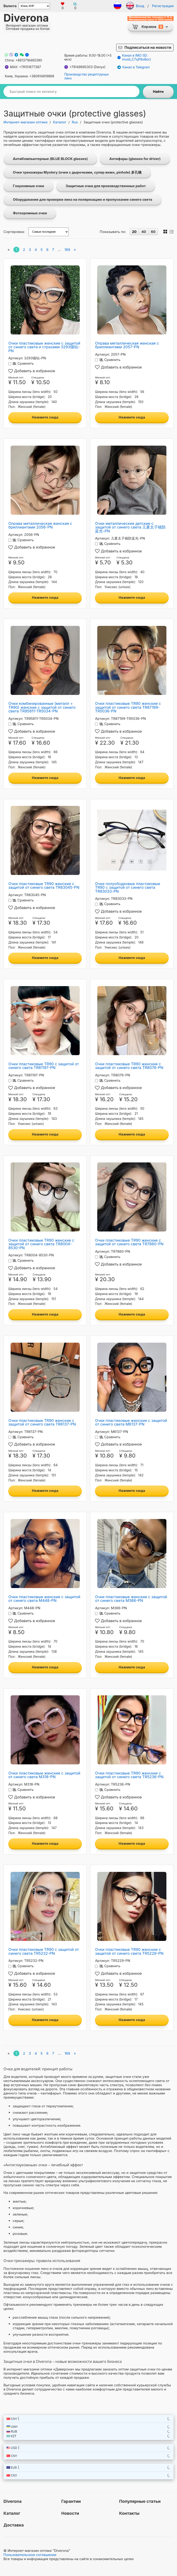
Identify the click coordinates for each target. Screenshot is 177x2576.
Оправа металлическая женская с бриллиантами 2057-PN (127, 345)
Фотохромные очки (30, 213)
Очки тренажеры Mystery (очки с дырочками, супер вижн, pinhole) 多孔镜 (77, 172)
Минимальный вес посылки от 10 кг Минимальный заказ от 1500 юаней (150, 18)
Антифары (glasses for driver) (134, 159)
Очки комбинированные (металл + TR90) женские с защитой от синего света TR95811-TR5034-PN (42, 707)
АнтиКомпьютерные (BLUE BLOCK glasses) (50, 159)
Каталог (59, 122)
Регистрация (163, 6)
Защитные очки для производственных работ (106, 186)
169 (67, 249)
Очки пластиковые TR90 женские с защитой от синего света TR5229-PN (129, 1951)
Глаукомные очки (28, 186)
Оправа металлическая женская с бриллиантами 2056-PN (40, 525)
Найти (158, 91)
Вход (140, 6)
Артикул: (15, 358)
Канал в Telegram (133, 67)
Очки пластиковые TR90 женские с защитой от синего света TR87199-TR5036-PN (128, 707)
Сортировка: (14, 232)
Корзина (149, 27)
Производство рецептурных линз (86, 76)
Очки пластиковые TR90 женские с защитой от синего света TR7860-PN (129, 1242)
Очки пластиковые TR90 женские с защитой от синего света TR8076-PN (129, 1066)
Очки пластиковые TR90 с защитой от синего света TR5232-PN (43, 1951)
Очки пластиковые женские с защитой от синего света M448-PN (44, 1598)
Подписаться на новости (147, 47)
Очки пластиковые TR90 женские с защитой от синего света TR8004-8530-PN (41, 1244)
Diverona (26, 18)
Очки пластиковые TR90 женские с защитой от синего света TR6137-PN (42, 1422)
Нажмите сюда (45, 417)
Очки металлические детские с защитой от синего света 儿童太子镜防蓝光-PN (130, 527)
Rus (75, 122)
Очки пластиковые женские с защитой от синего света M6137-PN (131, 1422)
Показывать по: (113, 232)
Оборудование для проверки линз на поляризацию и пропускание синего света (82, 199)
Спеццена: (37, 377)
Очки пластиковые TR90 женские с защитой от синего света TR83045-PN (43, 885)
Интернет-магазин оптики (25, 122)
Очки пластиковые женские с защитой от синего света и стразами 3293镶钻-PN (44, 347)
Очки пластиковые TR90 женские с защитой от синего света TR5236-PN (129, 1775)
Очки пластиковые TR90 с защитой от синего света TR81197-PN (43, 1066)
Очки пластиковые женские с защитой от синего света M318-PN (44, 1775)
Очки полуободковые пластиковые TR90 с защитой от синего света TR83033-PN (127, 887)
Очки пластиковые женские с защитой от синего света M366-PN (131, 1598)
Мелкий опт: (16, 377)
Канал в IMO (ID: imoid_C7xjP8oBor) (134, 57)
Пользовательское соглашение (29, 2555)
